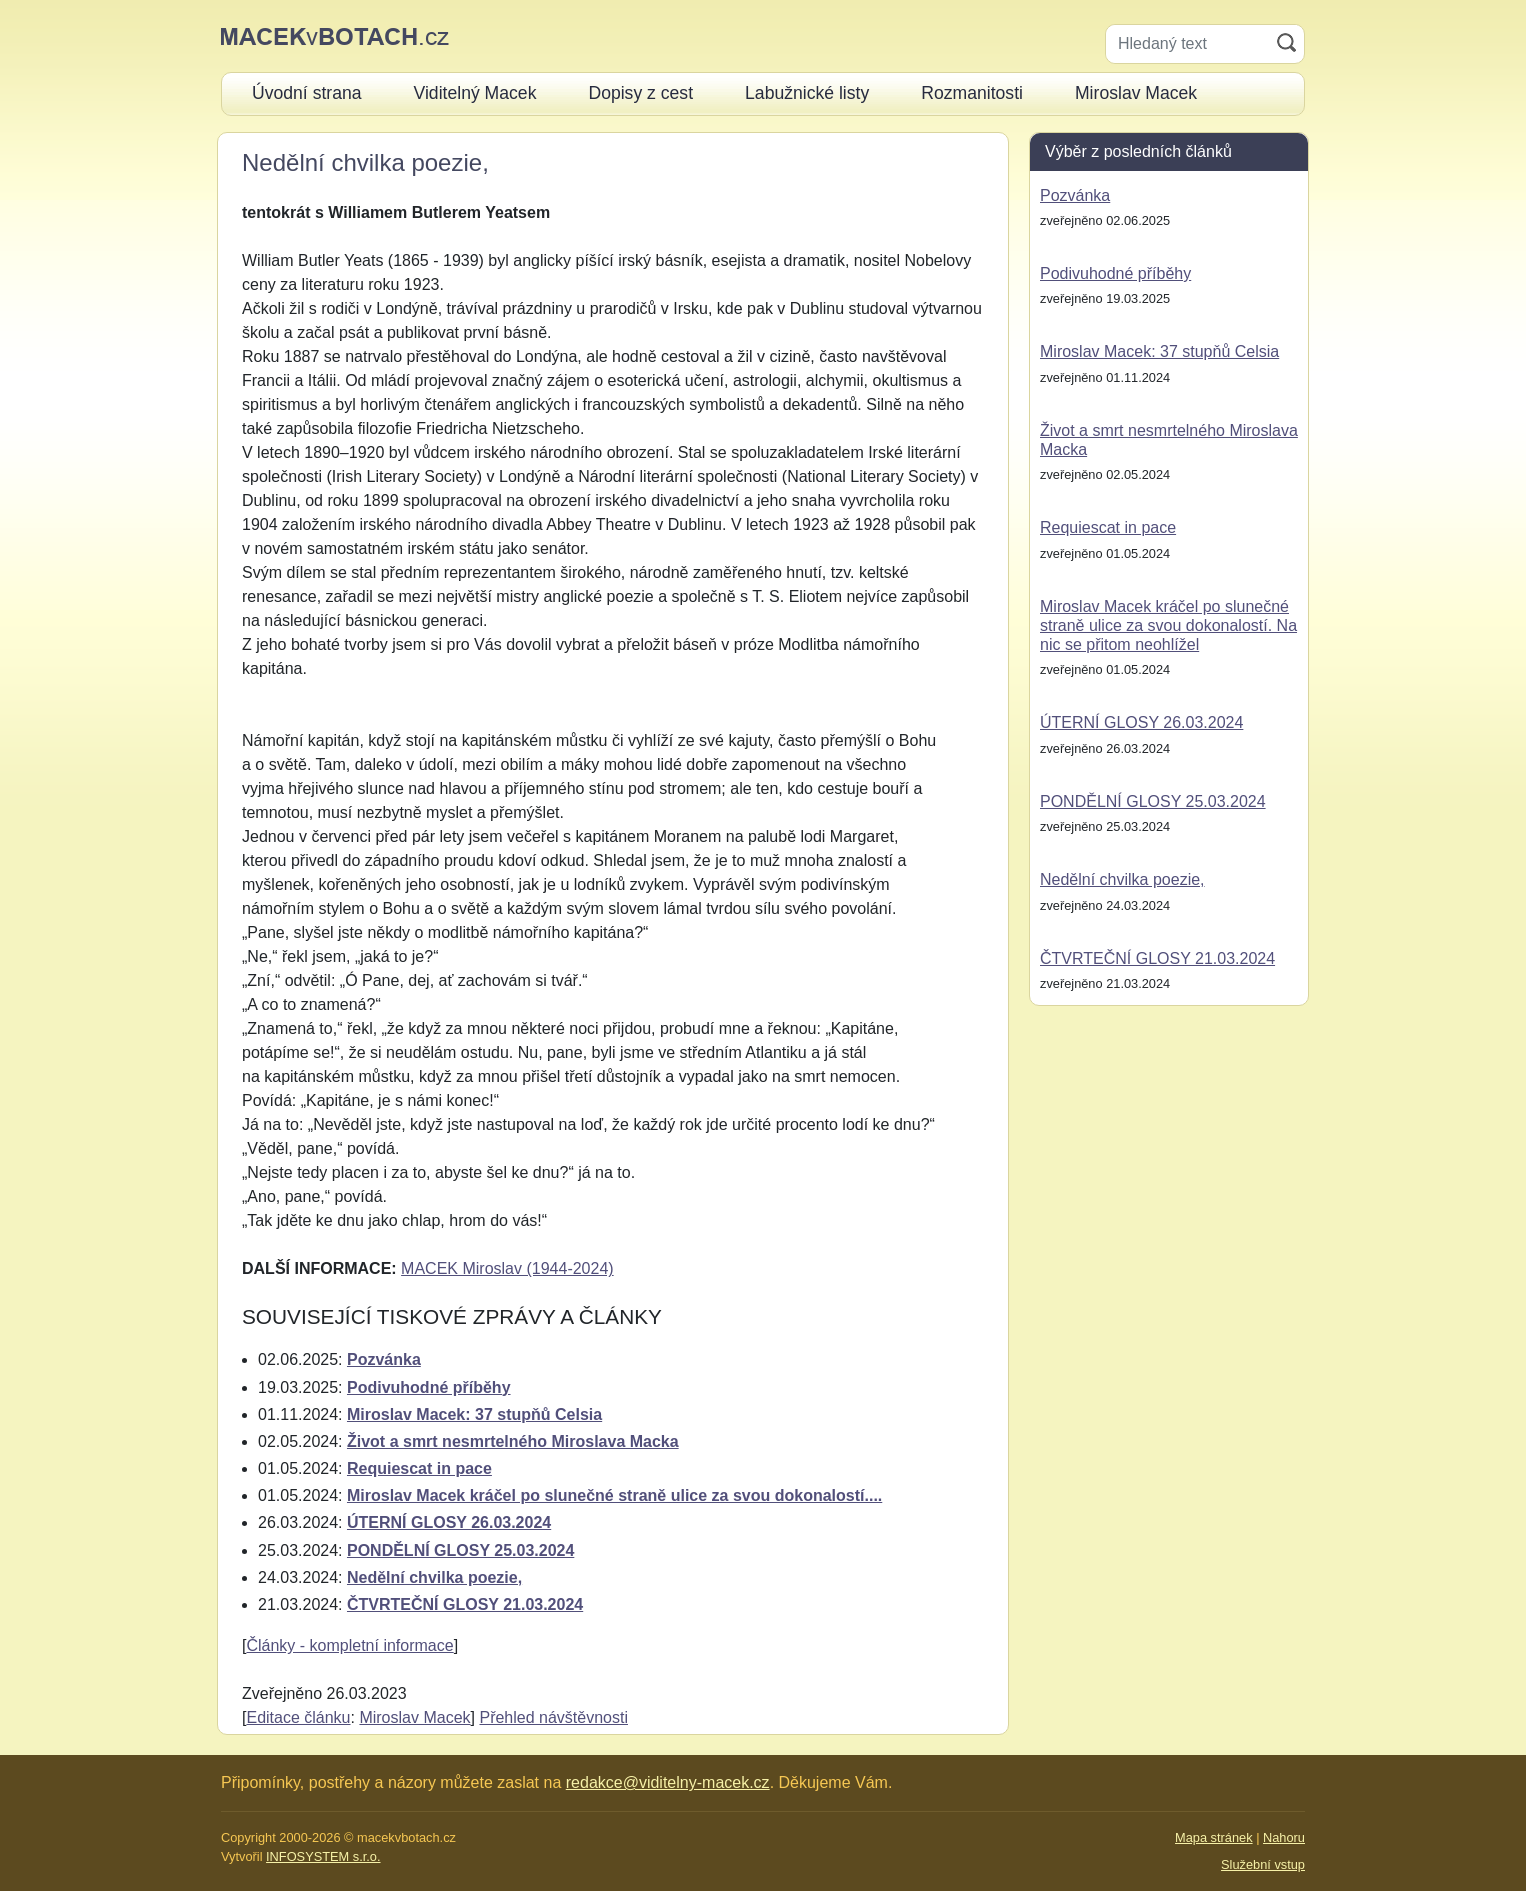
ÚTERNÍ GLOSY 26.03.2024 (449, 1522)
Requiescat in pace (419, 1468)
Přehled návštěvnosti (553, 1717)
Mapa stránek (1214, 1837)
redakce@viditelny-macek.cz (668, 1782)
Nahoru (1284, 1837)
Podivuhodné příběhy (429, 1387)
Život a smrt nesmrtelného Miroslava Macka (513, 1441)
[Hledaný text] (1187, 44)
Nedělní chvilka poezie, (434, 1577)
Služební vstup (1263, 1864)
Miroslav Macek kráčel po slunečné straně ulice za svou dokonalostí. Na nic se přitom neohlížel (1168, 625)
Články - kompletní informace (349, 1645)
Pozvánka (384, 1359)
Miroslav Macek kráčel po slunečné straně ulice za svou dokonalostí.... (614, 1495)
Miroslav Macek (414, 1717)
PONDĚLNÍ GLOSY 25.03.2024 (460, 1550)
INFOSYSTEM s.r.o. (323, 1856)
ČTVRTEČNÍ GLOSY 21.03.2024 (465, 1604)
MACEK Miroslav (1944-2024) (507, 1268)
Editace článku (298, 1717)
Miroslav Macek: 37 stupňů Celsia (474, 1414)
